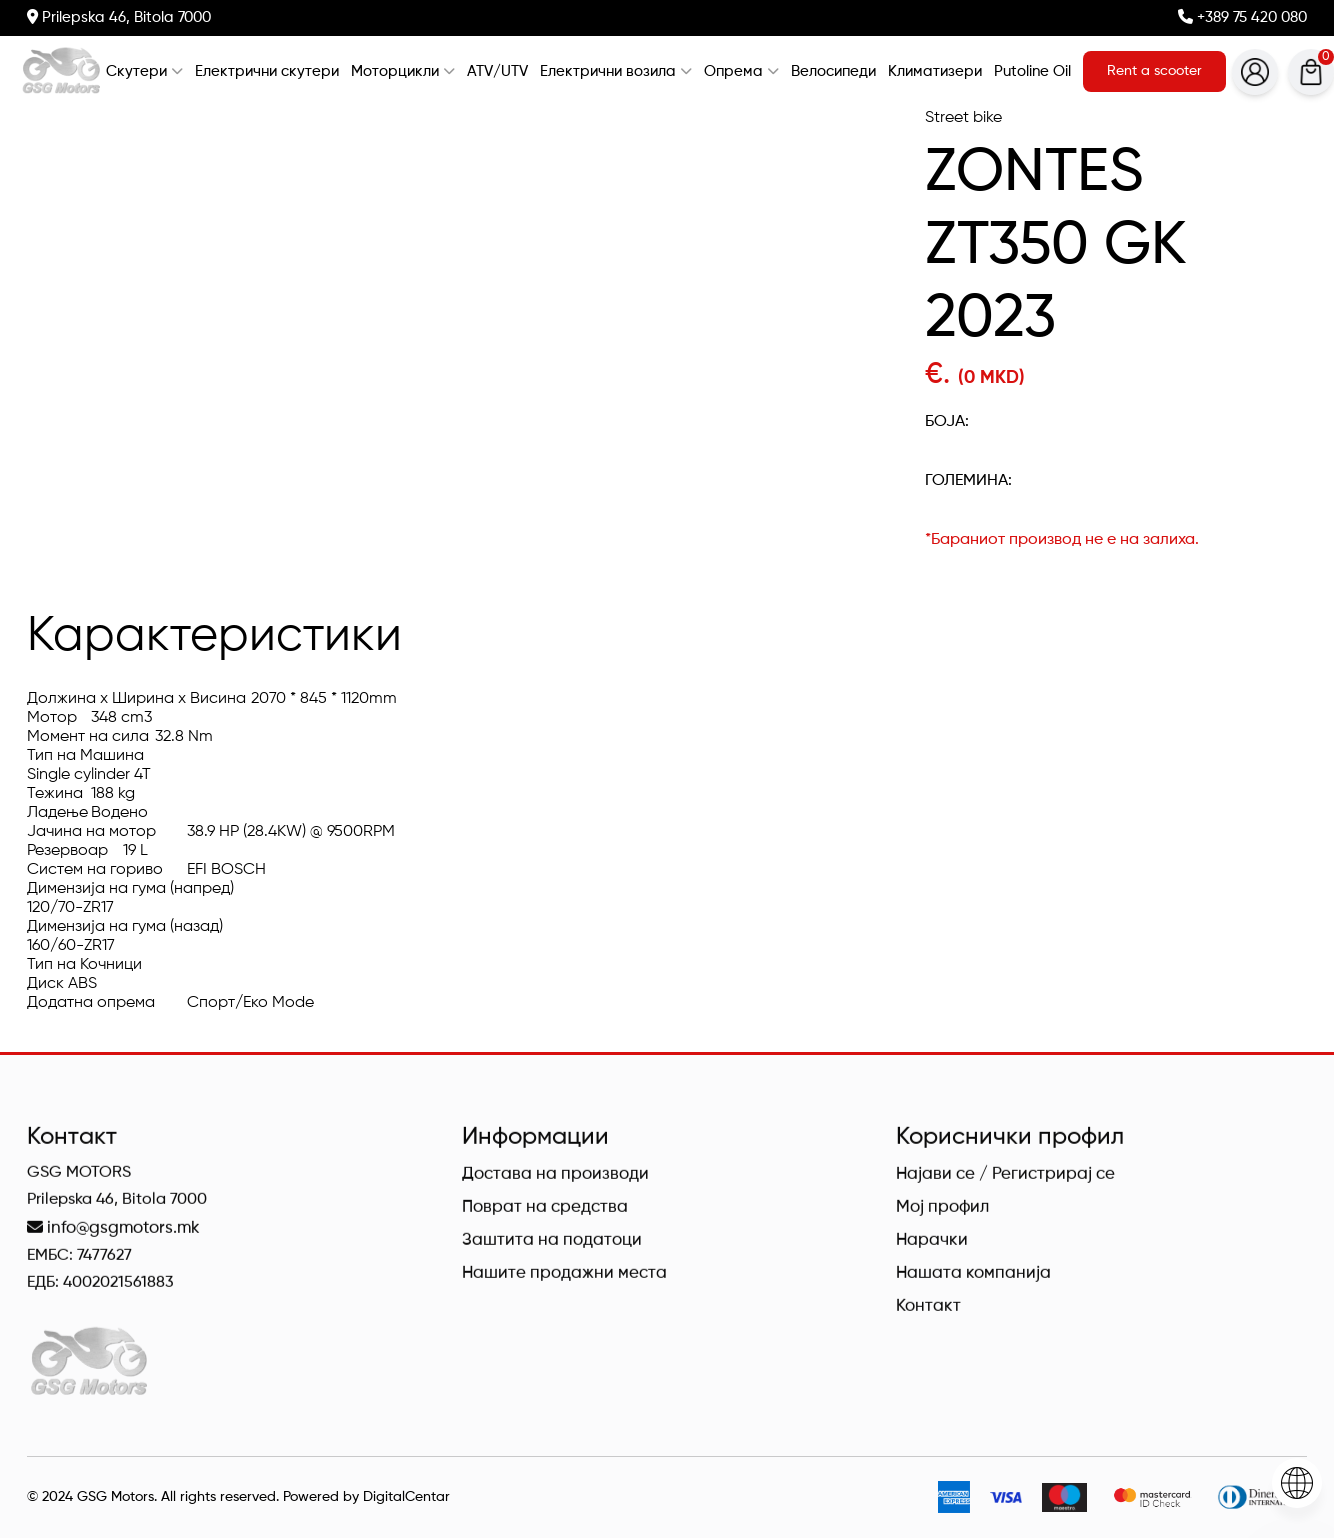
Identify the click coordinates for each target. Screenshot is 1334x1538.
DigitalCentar (406, 1497)
